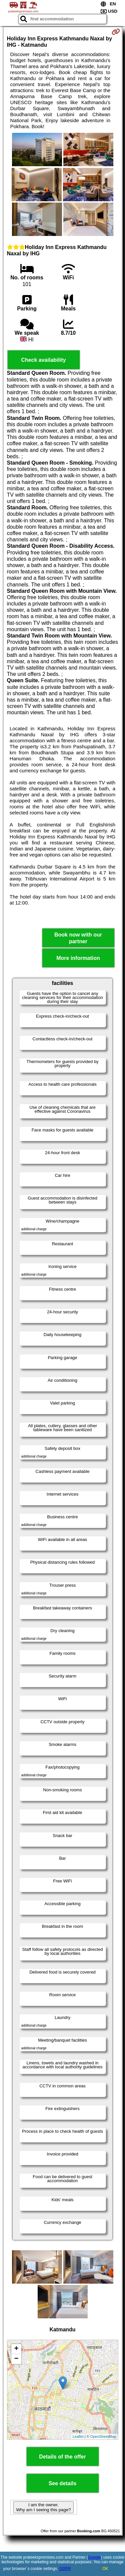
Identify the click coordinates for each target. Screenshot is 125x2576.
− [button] (16, 2359)
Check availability (43, 360)
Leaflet (78, 2436)
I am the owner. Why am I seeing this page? (43, 2507)
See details (63, 2483)
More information (78, 958)
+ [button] (16, 2349)
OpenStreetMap (103, 2436)
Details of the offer (62, 2457)
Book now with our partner (78, 938)
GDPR (65, 2568)
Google (94, 2557)
